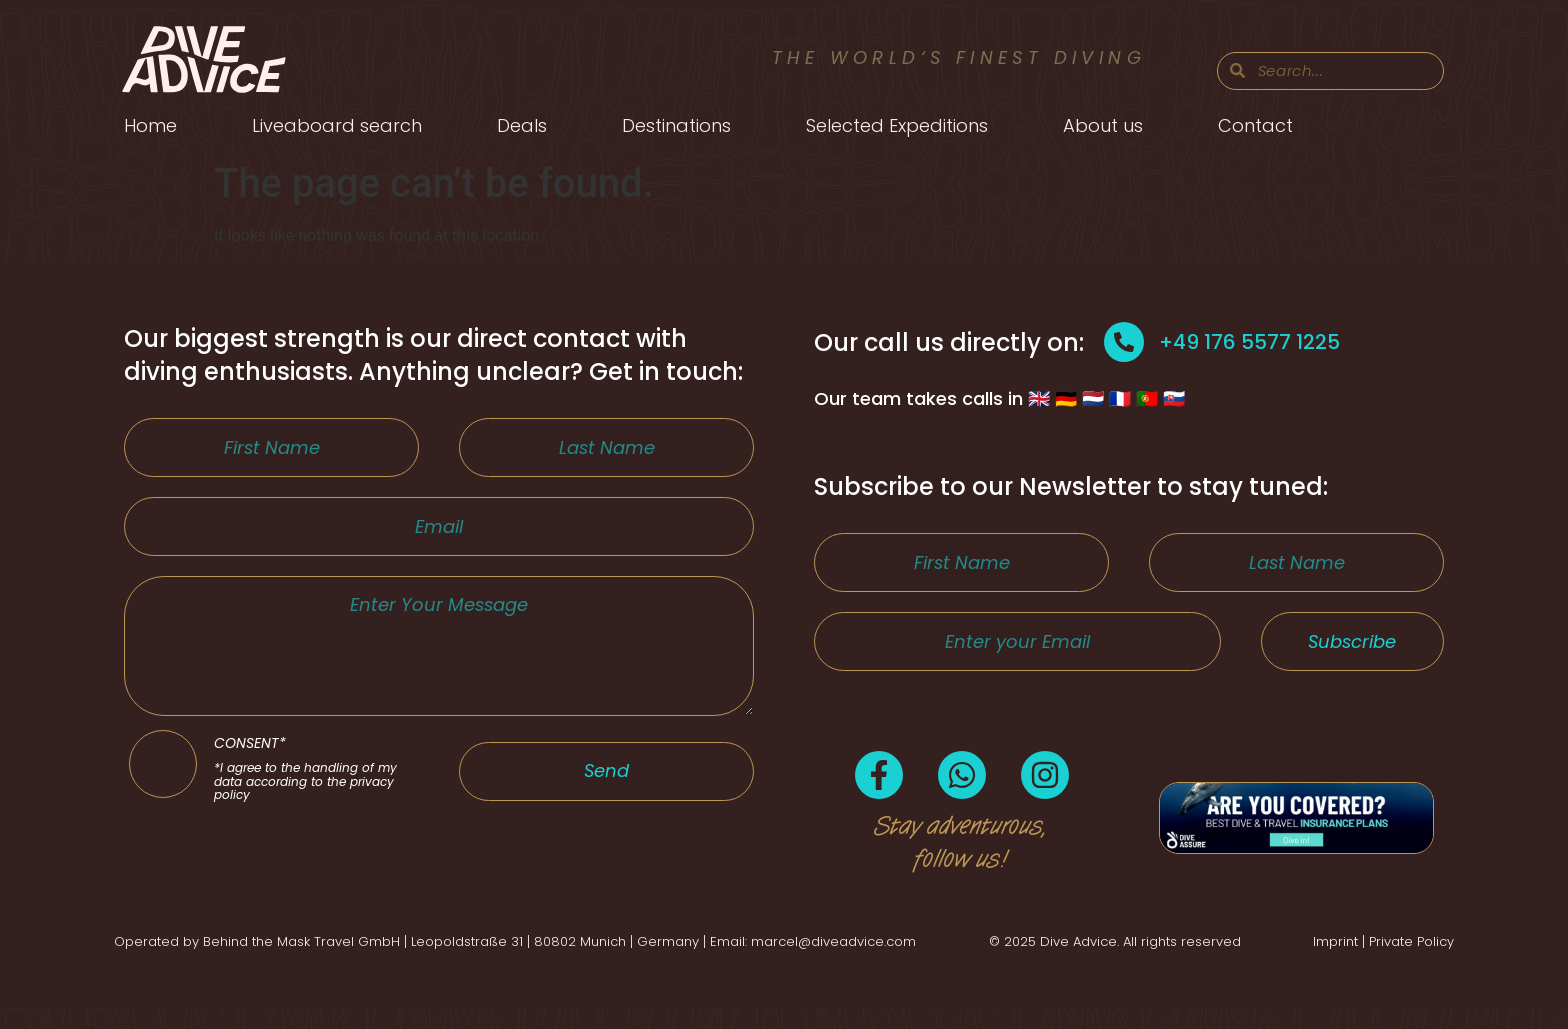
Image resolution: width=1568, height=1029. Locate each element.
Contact (1255, 125)
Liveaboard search (337, 125)
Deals (522, 125)
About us (1103, 125)
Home (150, 125)
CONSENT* (316, 826)
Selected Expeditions (897, 125)
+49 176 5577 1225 (1249, 342)
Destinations (676, 125)
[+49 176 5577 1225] (1124, 342)
